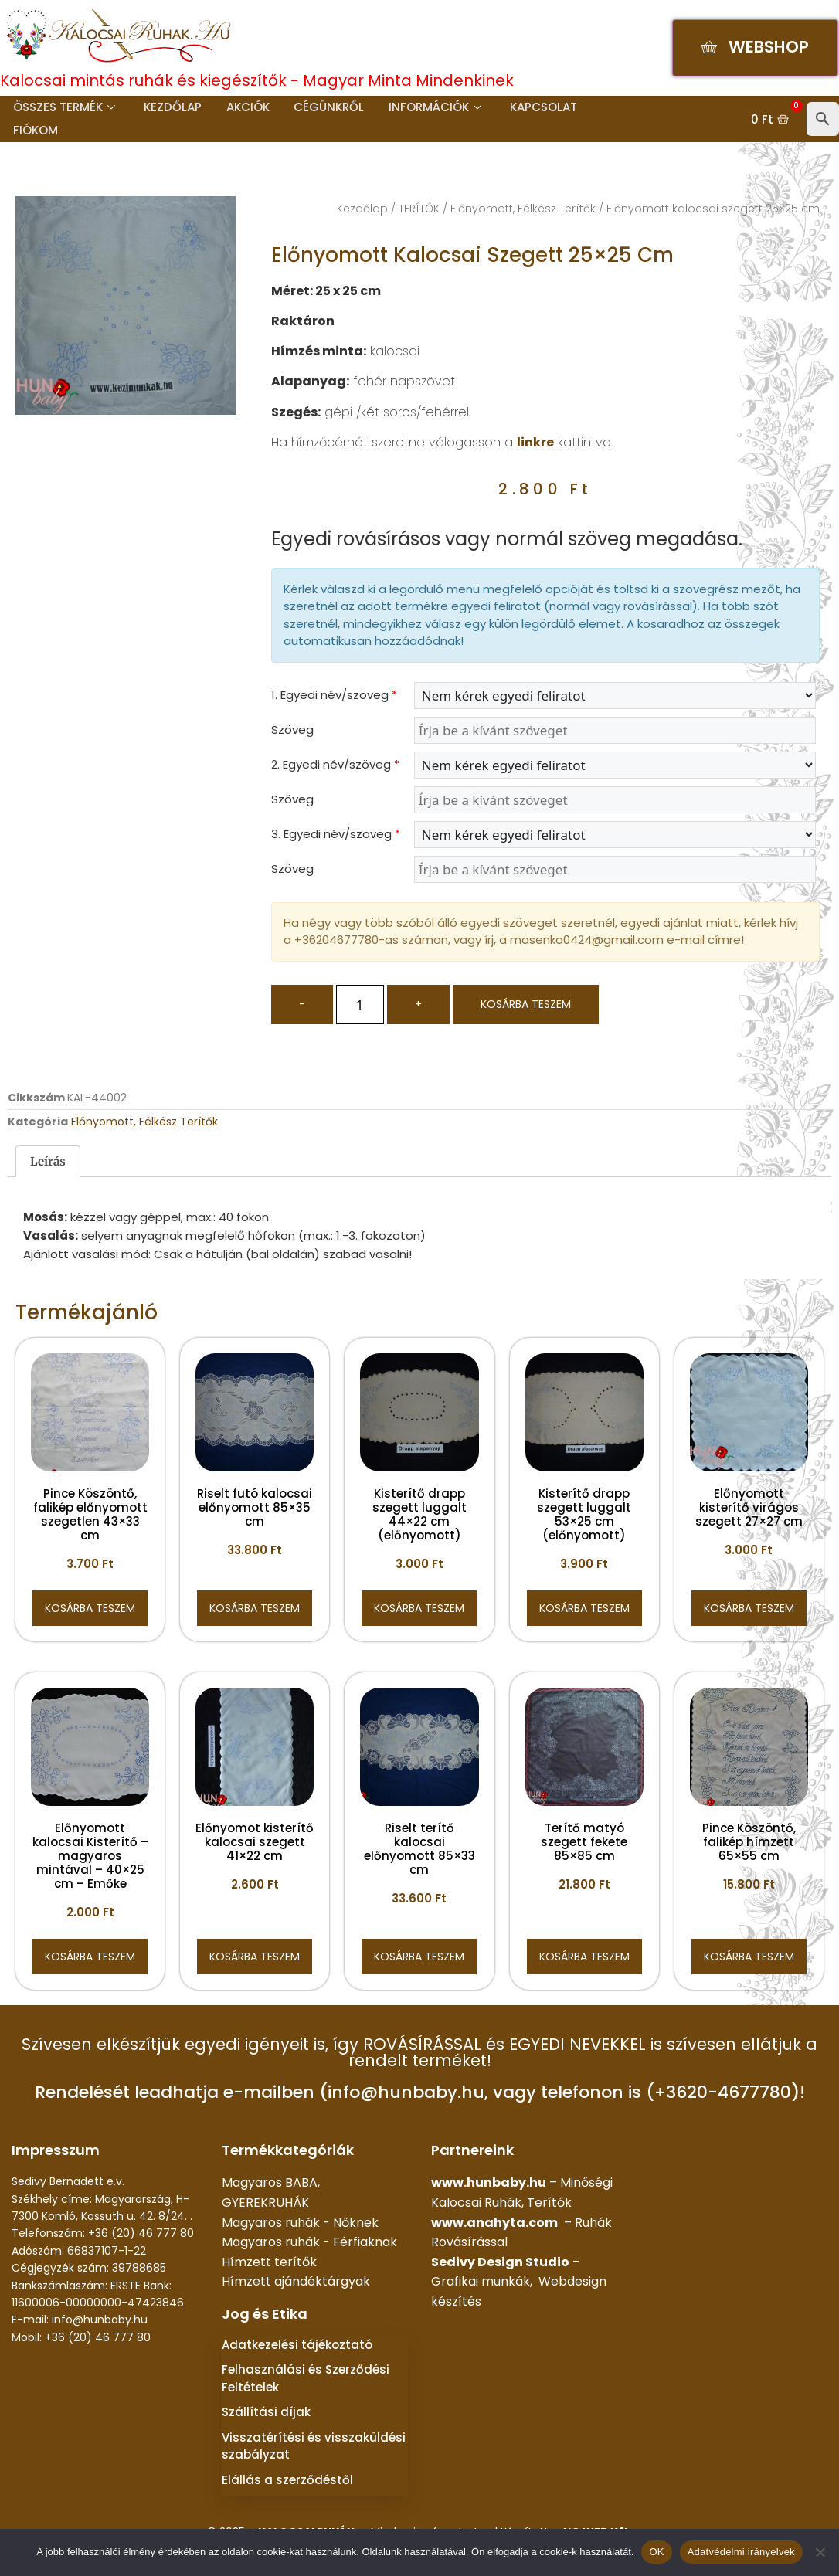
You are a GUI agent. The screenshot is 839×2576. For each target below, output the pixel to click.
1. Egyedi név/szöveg (334, 695)
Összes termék (63, 107)
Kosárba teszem (526, 1004)
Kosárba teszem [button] (90, 1608)
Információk (428, 107)
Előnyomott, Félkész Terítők (523, 208)
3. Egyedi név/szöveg (335, 834)
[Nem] (819, 2552)
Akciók (244, 107)
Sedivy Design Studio (500, 2262)
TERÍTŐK (419, 208)
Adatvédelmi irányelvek (741, 2551)
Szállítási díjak (266, 2412)
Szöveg (292, 729)
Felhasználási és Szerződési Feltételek (305, 2378)
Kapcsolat (536, 107)
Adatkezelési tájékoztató (297, 2345)
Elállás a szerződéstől (287, 2480)
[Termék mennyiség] (360, 1004)
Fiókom (34, 130)
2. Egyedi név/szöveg (335, 764)
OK (656, 2551)
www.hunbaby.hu (488, 2182)
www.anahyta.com (494, 2223)
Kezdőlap (170, 107)
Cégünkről (324, 107)
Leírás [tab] (48, 1161)
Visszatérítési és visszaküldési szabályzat (314, 2446)
